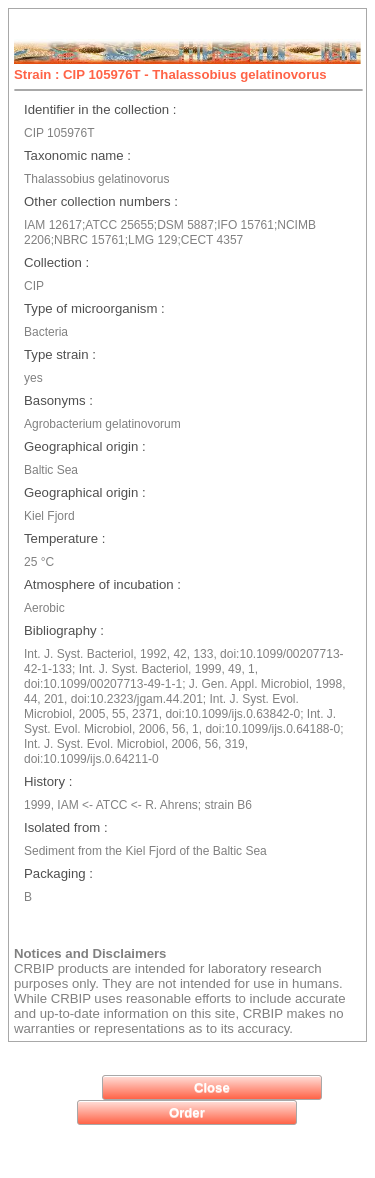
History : (48, 781)
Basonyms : (58, 400)
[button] (212, 1087)
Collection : (56, 262)
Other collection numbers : (101, 201)
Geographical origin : (85, 446)
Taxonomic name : (77, 155)
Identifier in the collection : (100, 109)
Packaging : (58, 873)
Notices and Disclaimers (90, 953)
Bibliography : (64, 630)
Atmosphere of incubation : (102, 584)
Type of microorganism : (94, 308)
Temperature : (64, 538)
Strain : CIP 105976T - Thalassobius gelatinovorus (170, 74)
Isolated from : (66, 827)
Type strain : (60, 354)
